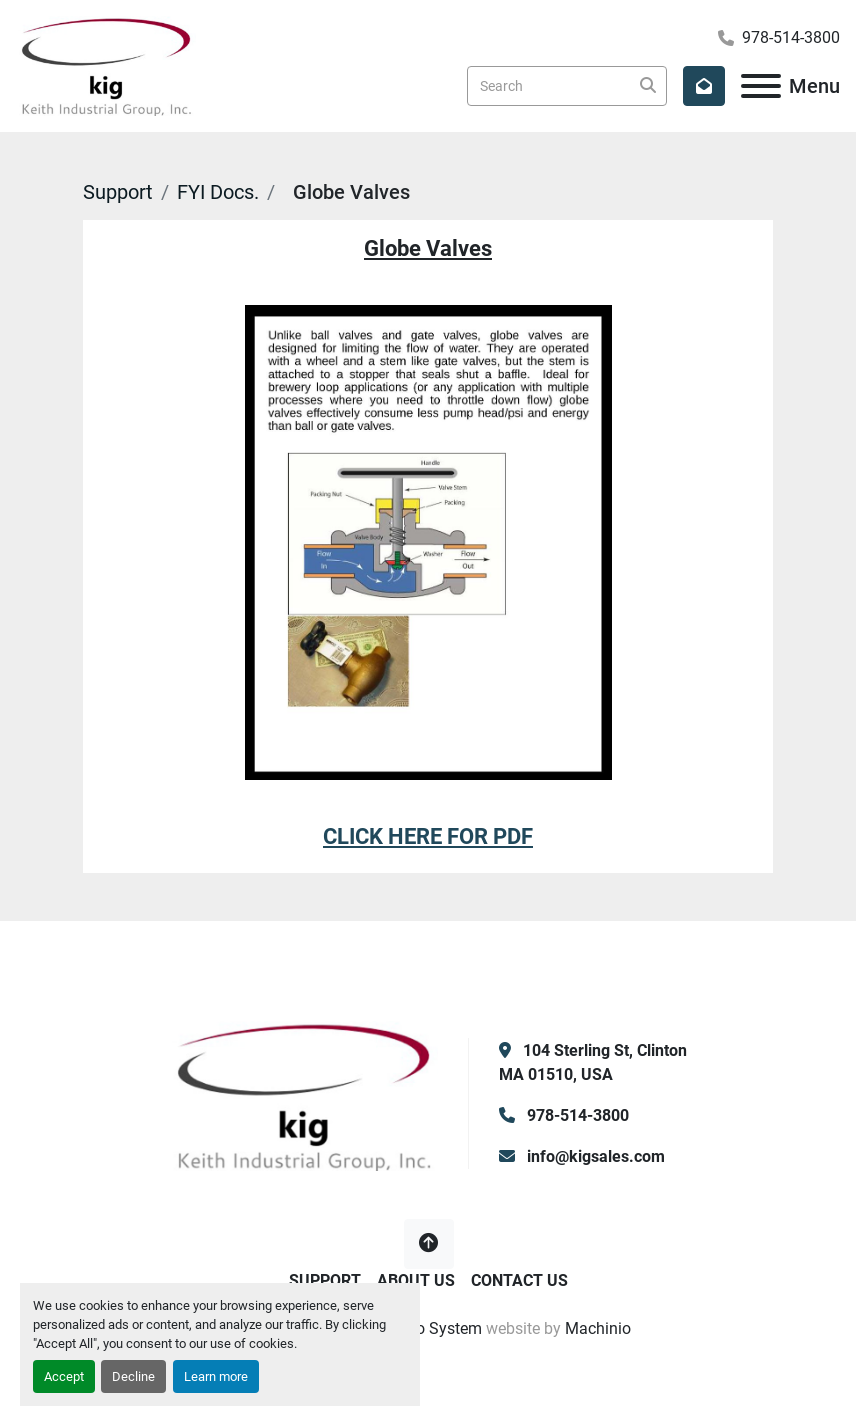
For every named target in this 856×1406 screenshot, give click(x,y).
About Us (416, 1280)
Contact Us (519, 1280)
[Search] (567, 86)
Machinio (598, 1328)
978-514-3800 (791, 37)
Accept (64, 1376)
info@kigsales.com (594, 1156)
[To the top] (429, 1244)
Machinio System (420, 1328)
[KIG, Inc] (304, 1094)
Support (118, 192)
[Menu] (761, 86)
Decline (133, 1376)
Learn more (216, 1376)
